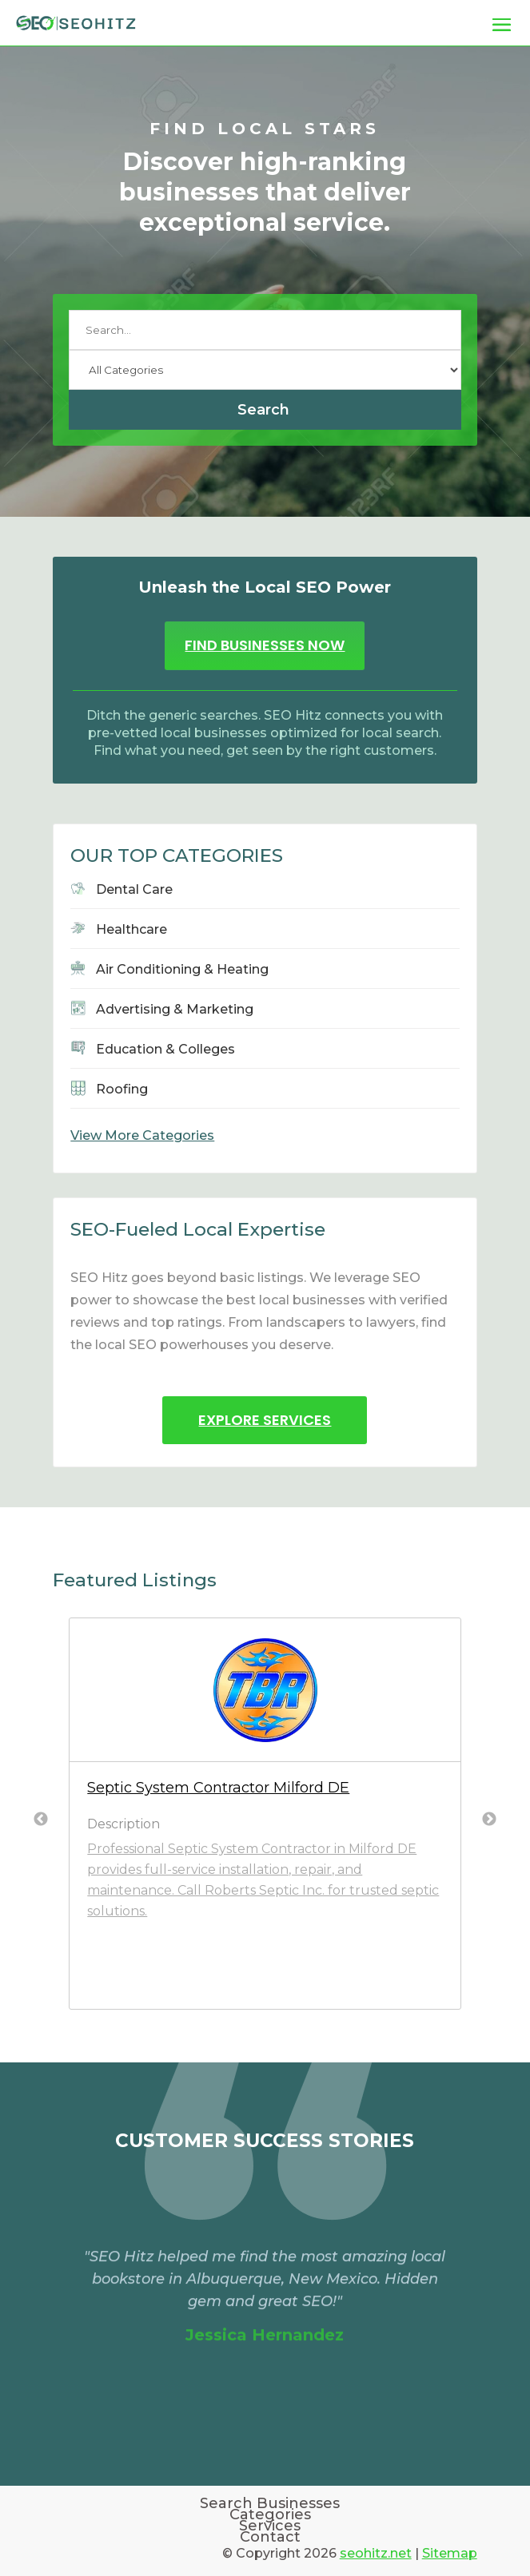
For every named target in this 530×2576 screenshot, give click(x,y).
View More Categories (142, 1135)
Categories (270, 2514)
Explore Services (264, 1420)
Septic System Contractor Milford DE (218, 1787)
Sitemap (449, 2553)
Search (263, 410)
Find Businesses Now (265, 645)
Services (270, 2525)
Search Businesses (270, 2503)
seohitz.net (376, 2553)
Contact (270, 2536)
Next (489, 1820)
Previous (41, 1820)
